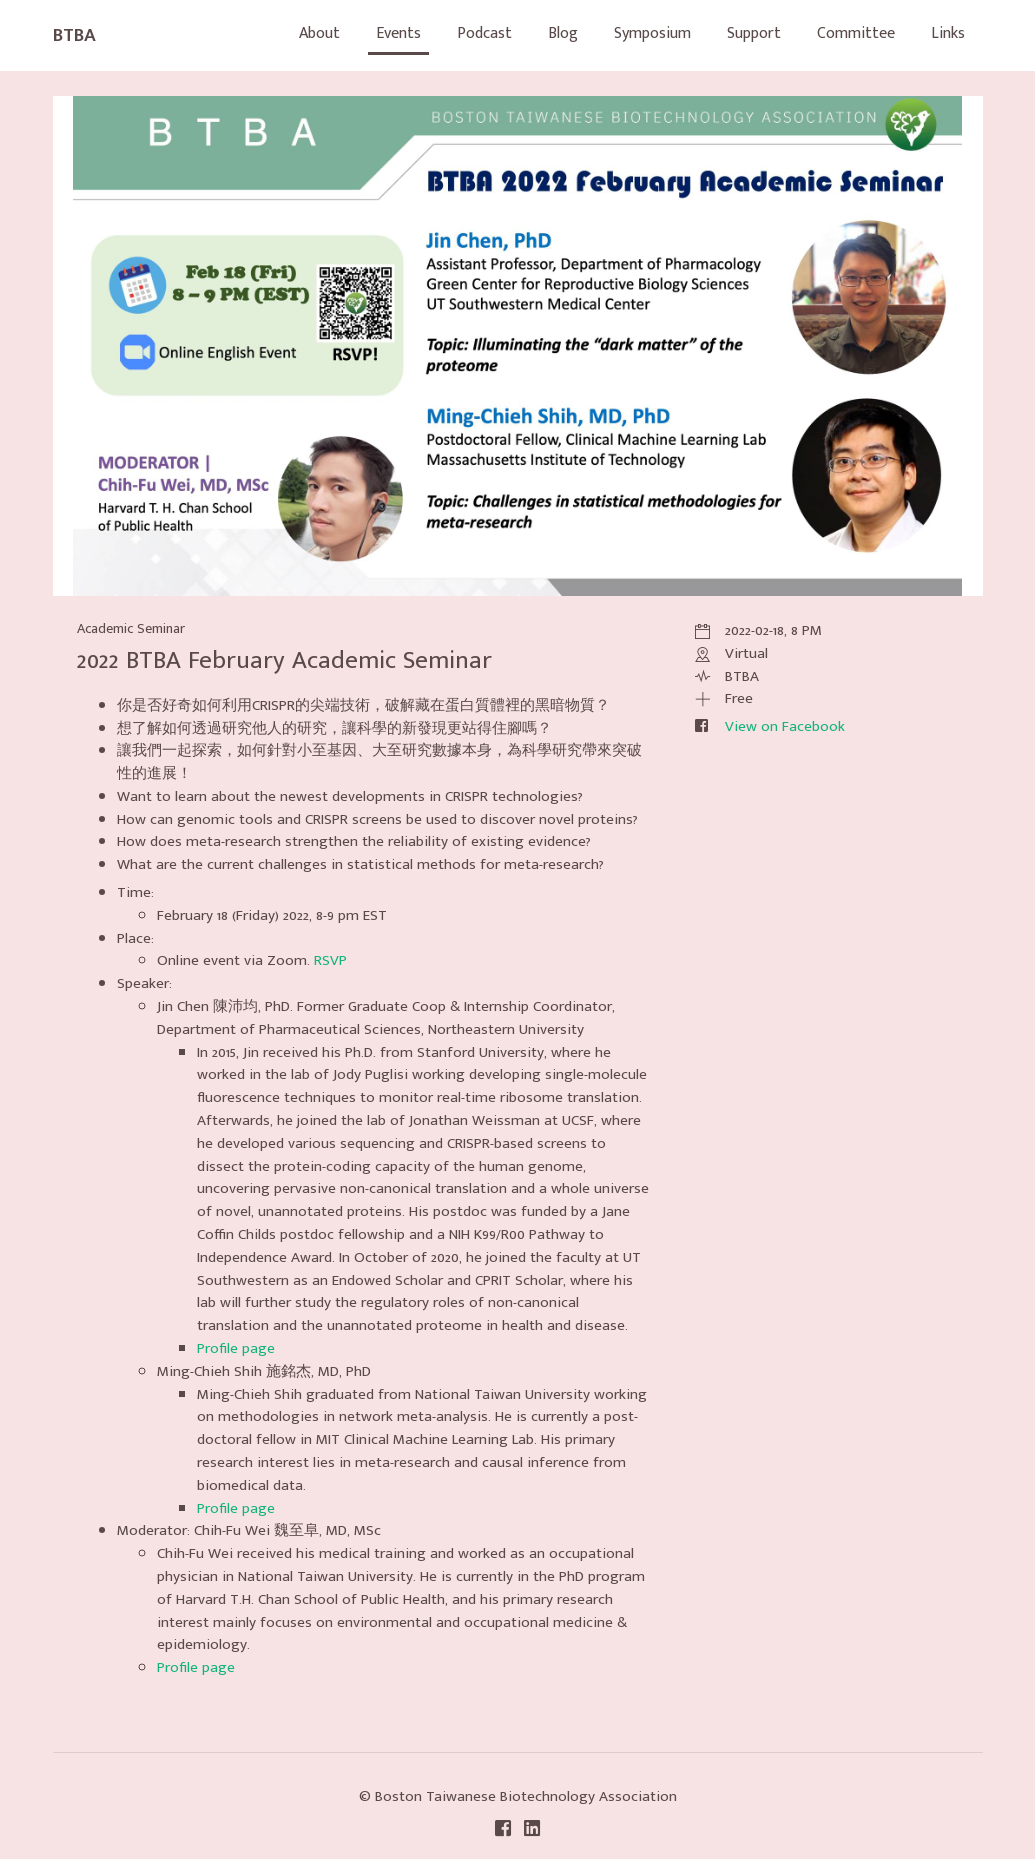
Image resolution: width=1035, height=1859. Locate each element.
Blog (563, 33)
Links (948, 33)
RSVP (330, 960)
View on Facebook (785, 726)
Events (398, 33)
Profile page (236, 1348)
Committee (856, 33)
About (319, 33)
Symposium (652, 33)
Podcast (484, 33)
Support (754, 33)
